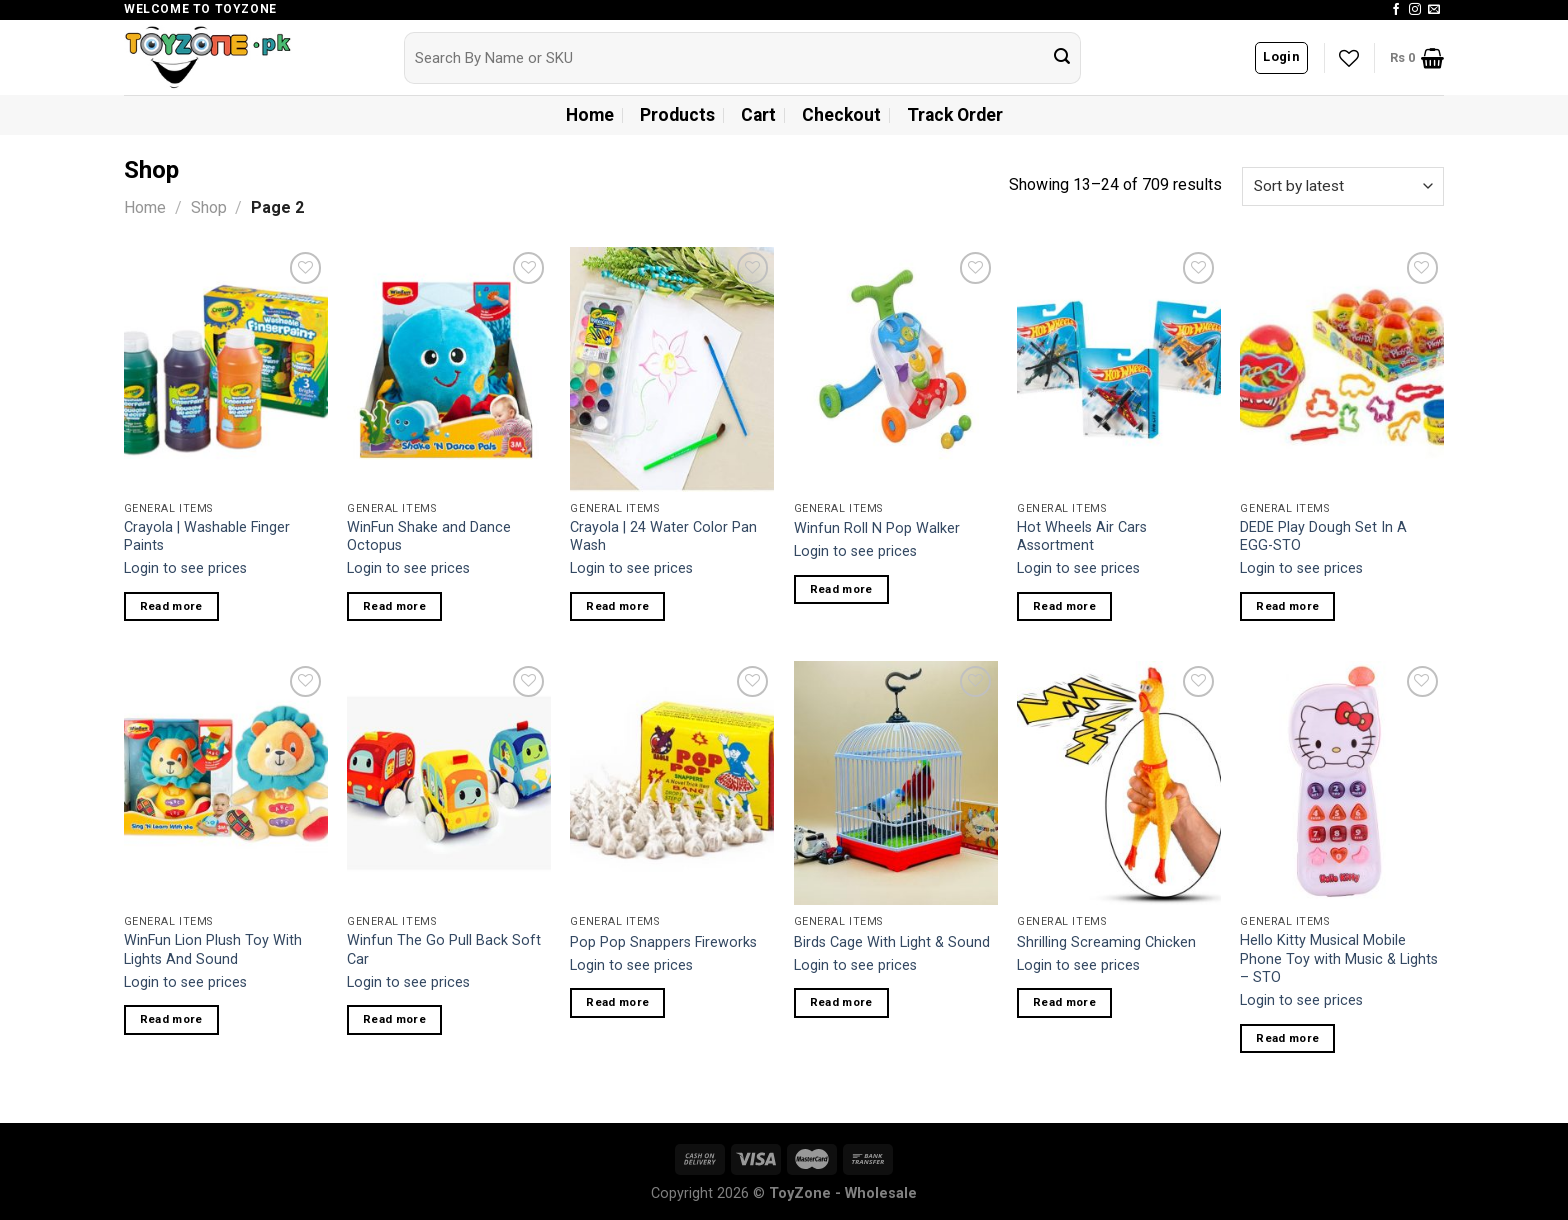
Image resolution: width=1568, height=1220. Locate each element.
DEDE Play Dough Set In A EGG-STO (1323, 537)
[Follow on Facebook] (1396, 10)
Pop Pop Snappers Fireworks (663, 942)
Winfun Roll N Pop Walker (877, 528)
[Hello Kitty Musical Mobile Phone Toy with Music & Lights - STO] (1342, 783)
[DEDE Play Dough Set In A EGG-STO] (1342, 369)
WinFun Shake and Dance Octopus (429, 537)
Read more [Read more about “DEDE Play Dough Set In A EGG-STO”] (1287, 606)
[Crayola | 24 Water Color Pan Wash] (672, 369)
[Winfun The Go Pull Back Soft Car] (449, 783)
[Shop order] (1343, 186)
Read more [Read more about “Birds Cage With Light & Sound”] (841, 1002)
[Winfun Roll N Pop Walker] (896, 369)
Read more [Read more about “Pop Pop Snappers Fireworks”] (617, 1002)
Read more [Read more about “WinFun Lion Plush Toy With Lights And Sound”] (171, 1019)
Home (590, 115)
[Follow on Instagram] (1415, 10)
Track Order (955, 115)
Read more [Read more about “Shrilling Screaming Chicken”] (1064, 1002)
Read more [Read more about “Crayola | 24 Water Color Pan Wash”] (617, 606)
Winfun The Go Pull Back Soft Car (444, 950)
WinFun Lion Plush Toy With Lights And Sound (213, 950)
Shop (209, 207)
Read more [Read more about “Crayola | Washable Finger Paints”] (171, 606)
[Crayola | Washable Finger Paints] (226, 369)
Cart (758, 115)
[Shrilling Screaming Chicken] (1119, 783)
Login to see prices (185, 568)
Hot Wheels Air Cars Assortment (1082, 537)
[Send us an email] (1434, 10)
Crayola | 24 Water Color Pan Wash (663, 537)
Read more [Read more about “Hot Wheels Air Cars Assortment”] (1064, 606)
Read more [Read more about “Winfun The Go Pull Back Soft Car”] (394, 1019)
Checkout (841, 115)
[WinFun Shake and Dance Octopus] (449, 369)
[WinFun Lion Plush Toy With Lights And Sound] (226, 783)
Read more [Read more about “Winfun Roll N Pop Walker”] (841, 589)
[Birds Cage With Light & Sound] (896, 783)
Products (677, 115)
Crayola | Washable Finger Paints (207, 537)
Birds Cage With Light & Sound (892, 942)
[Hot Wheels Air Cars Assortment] (1119, 369)
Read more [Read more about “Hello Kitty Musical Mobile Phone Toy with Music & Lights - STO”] (1287, 1038)
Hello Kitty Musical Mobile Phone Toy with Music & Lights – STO (1339, 959)
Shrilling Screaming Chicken (1106, 942)
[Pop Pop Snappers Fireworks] (672, 783)
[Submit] (1062, 58)
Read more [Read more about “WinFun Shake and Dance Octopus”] (394, 606)
